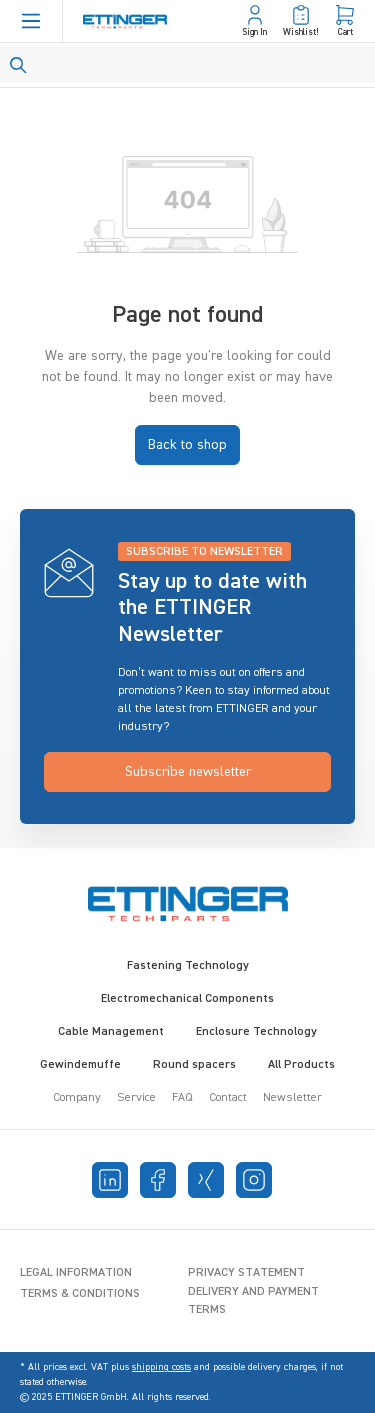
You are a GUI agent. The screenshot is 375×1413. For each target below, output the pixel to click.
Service (136, 1098)
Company (77, 1098)
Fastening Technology (188, 966)
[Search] (187, 64)
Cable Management (111, 1032)
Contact (228, 1098)
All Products (301, 1065)
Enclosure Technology (256, 1032)
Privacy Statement (246, 1273)
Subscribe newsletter (188, 772)
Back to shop (187, 445)
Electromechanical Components (187, 999)
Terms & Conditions (80, 1294)
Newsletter (292, 1098)
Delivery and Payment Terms (253, 1301)
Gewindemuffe (80, 1065)
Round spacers (194, 1065)
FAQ (182, 1098)
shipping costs (161, 1367)
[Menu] (31, 21)
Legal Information (76, 1273)
